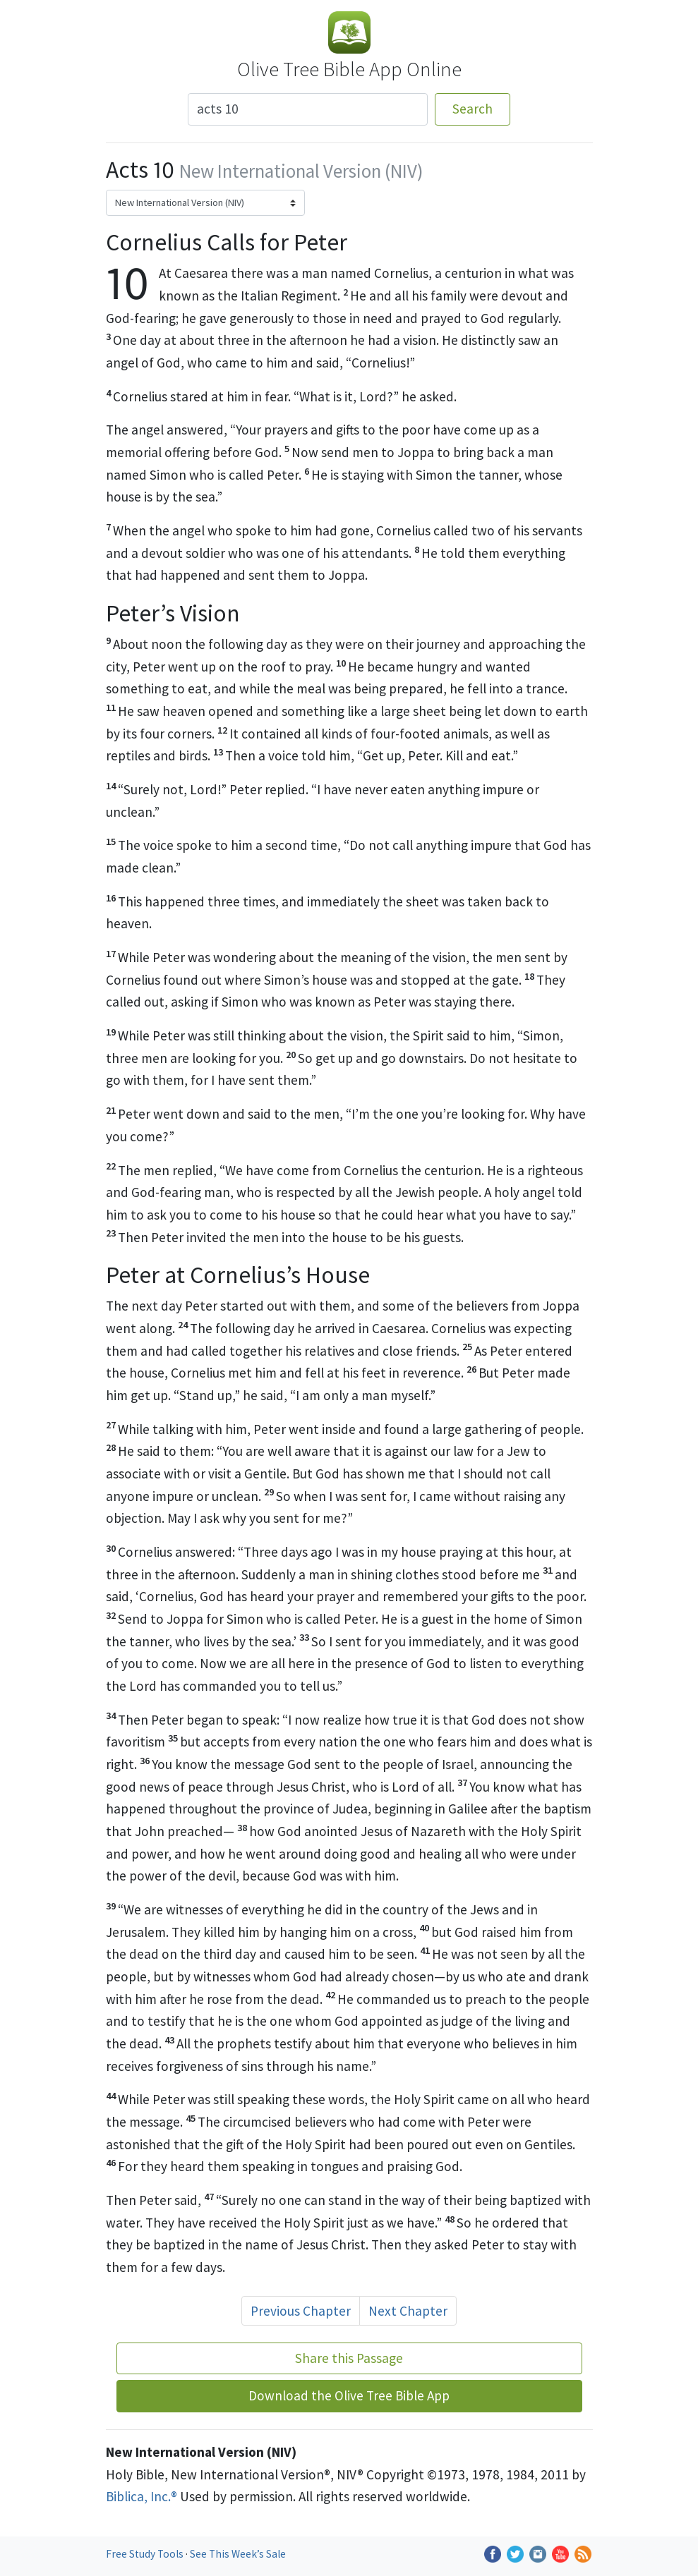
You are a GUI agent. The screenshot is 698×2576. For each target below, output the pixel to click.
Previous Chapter (301, 2310)
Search (472, 108)
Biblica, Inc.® (141, 2496)
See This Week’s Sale (238, 2553)
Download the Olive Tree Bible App (349, 2395)
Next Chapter (407, 2310)
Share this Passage (349, 2358)
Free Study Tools (146, 2553)
